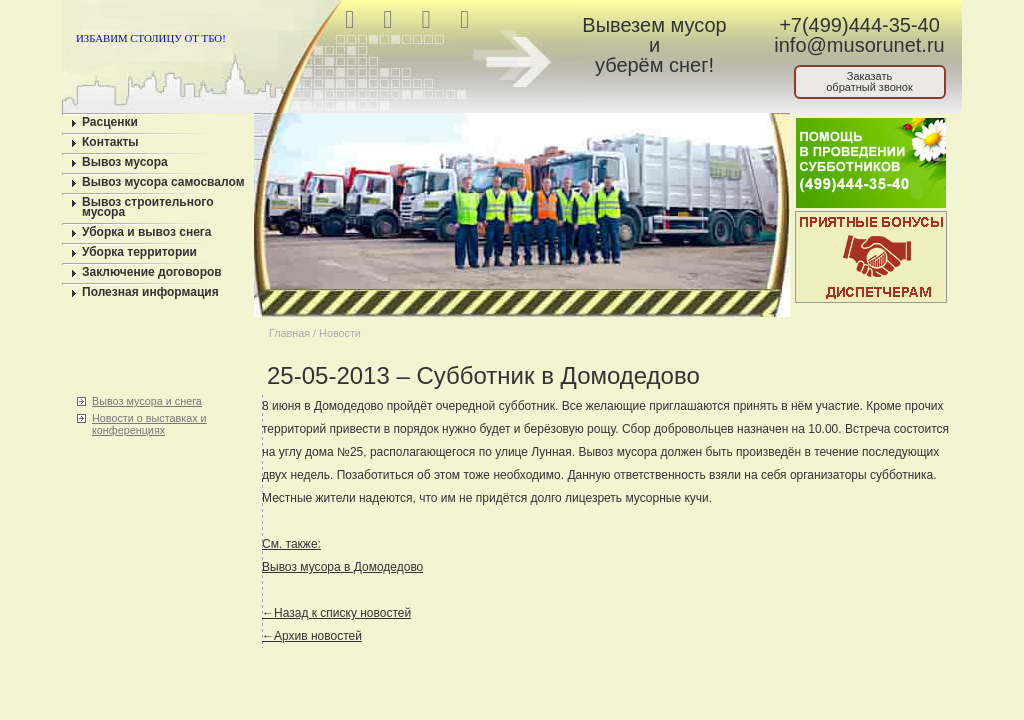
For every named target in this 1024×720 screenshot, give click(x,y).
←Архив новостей (312, 636)
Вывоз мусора (125, 162)
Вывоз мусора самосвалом (163, 182)
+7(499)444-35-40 (859, 25)
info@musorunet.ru (859, 45)
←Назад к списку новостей (336, 613)
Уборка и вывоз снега (147, 232)
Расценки (110, 122)
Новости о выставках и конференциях (149, 424)
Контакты (110, 142)
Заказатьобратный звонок (869, 81)
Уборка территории (139, 252)
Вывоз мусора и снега (147, 401)
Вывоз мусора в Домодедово (342, 567)
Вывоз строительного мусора (148, 207)
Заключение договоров (152, 272)
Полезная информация (150, 292)
